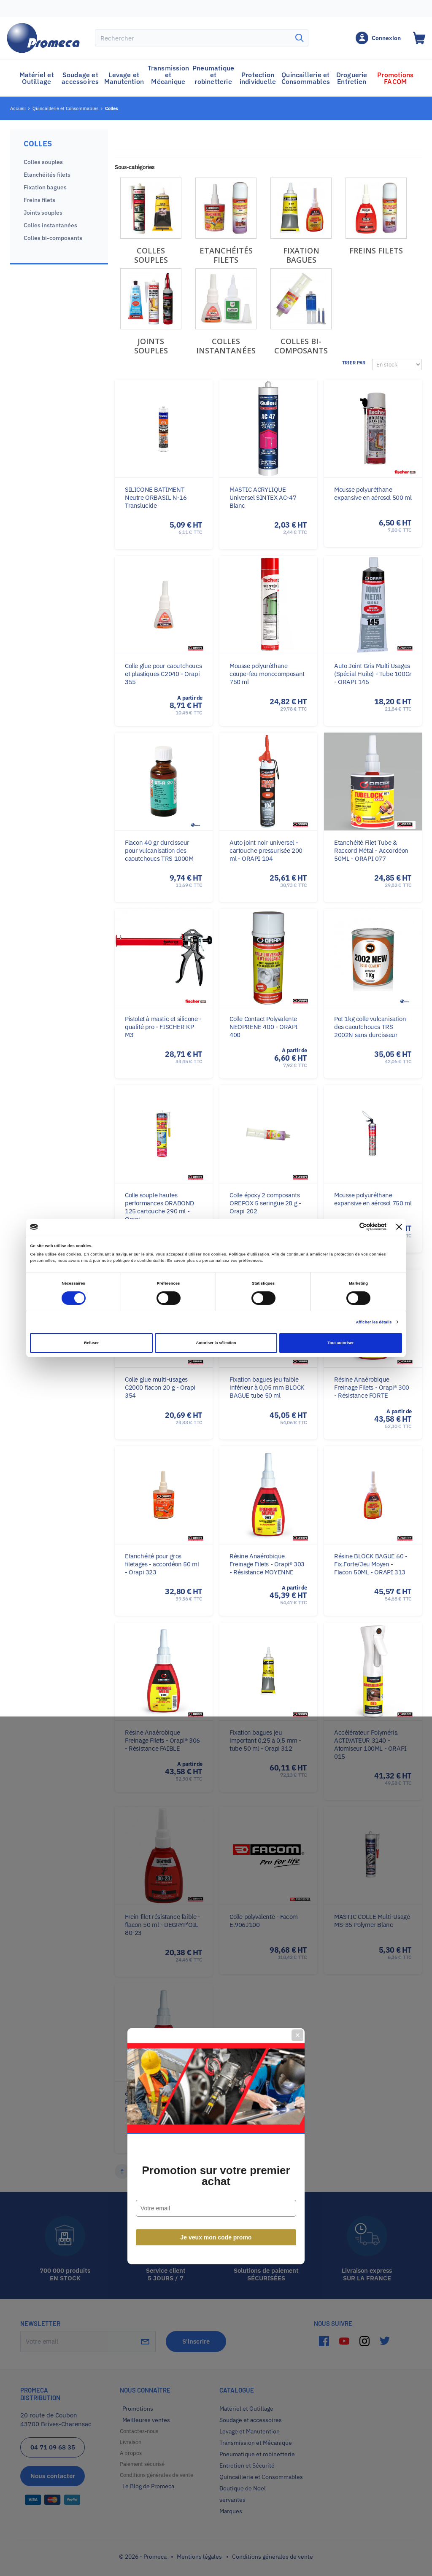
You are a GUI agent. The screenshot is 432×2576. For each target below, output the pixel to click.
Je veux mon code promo (216, 1379)
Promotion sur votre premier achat (216, 1318)
